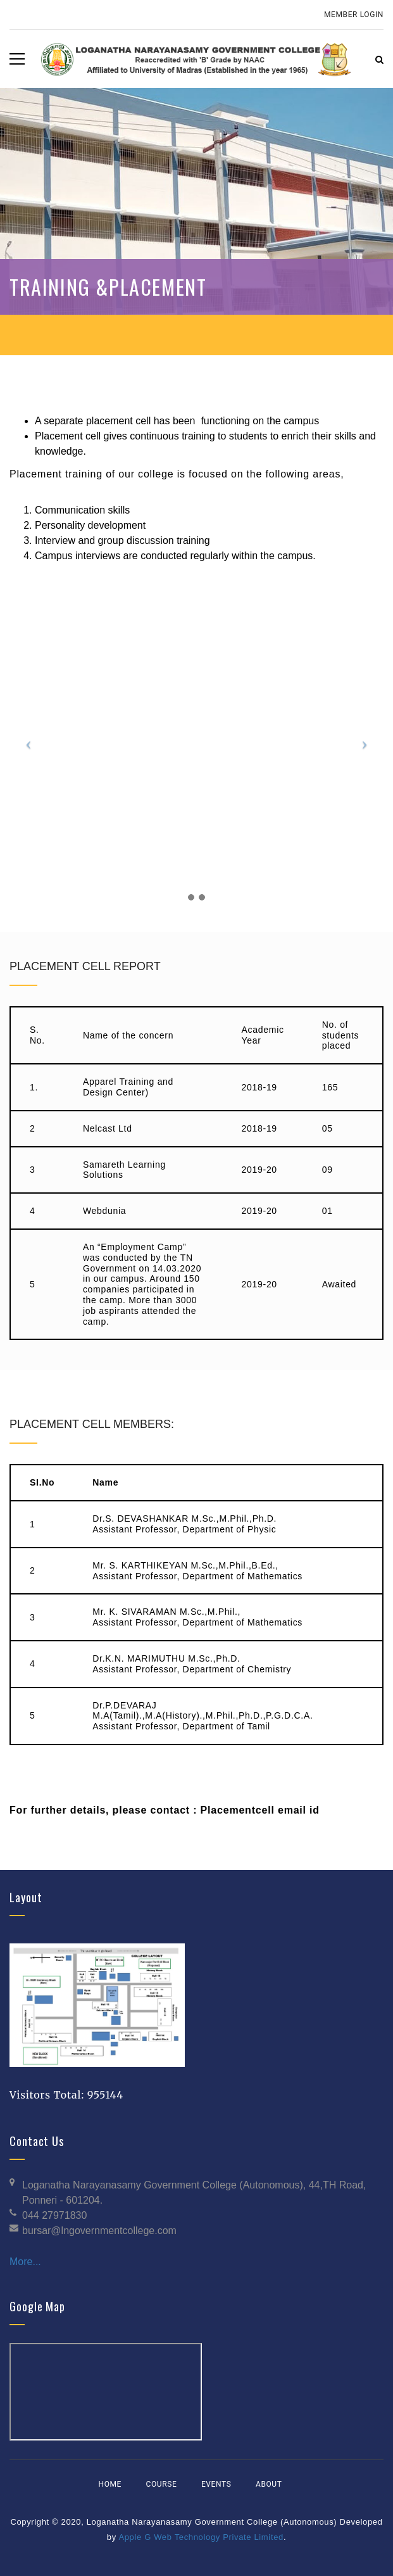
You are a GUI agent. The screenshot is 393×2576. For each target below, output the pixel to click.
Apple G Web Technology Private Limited (201, 2537)
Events (216, 2484)
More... (25, 2261)
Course (161, 2484)
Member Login (354, 14)
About (269, 2484)
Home (110, 2484)
